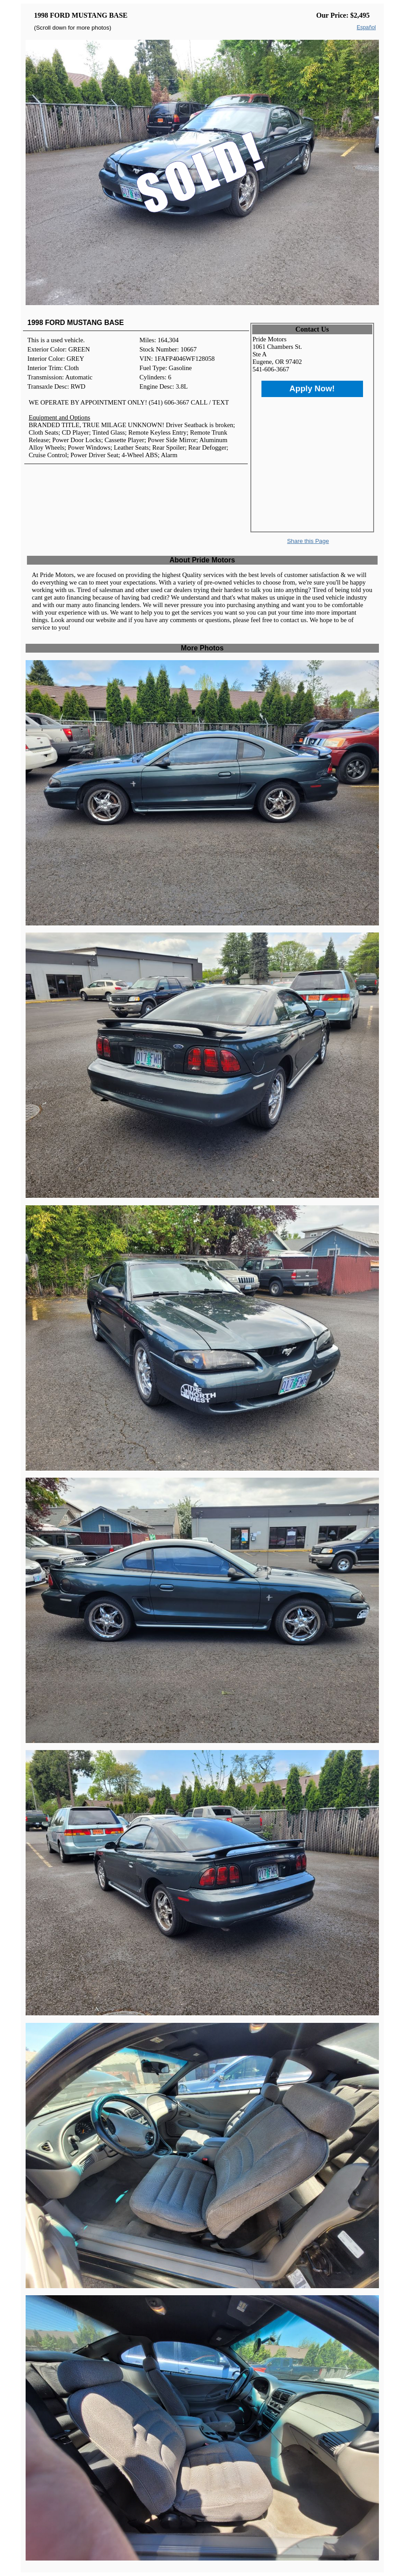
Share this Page (308, 541)
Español (366, 27)
